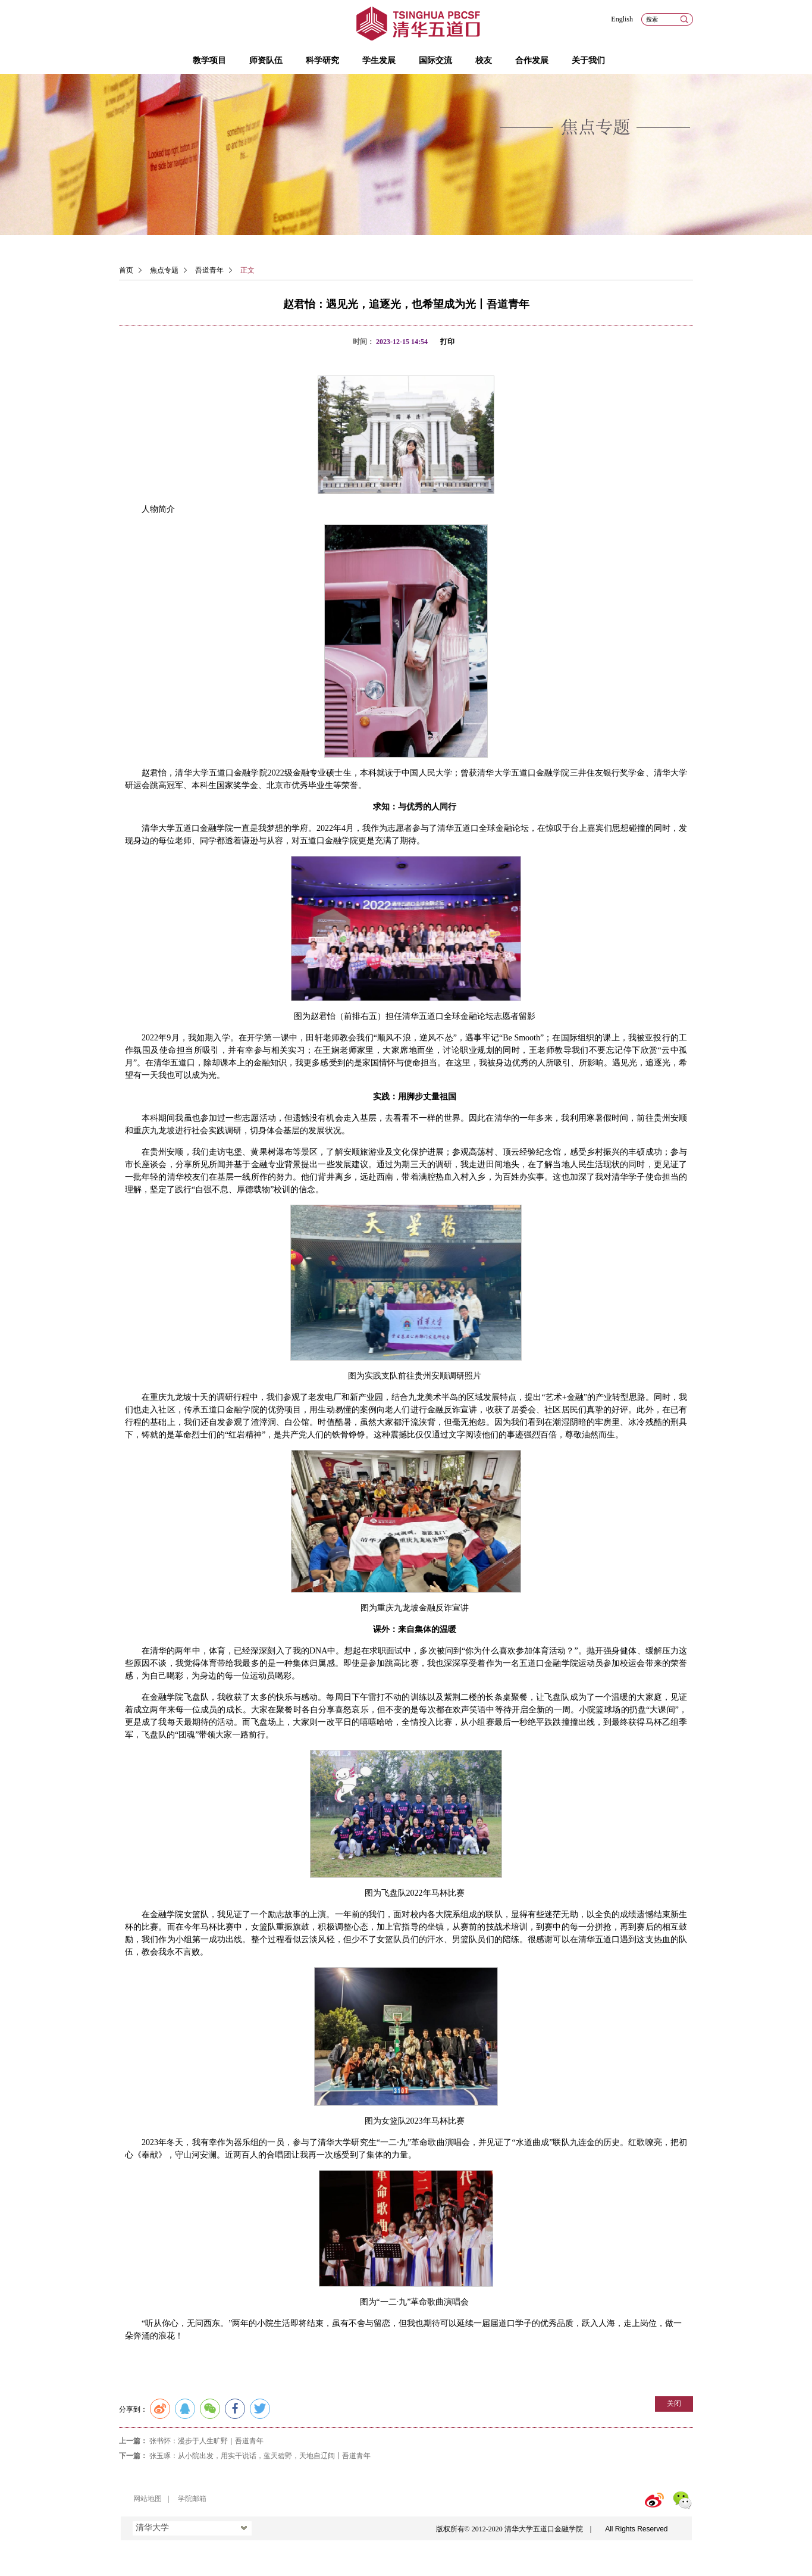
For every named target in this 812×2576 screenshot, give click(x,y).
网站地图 (147, 2498)
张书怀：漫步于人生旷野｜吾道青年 (206, 2441)
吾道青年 (209, 270)
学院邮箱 (192, 2498)
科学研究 (322, 60)
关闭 (674, 2403)
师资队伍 (266, 60)
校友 (483, 60)
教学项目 (209, 60)
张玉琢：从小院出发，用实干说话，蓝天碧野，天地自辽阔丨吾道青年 (260, 2456)
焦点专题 (164, 270)
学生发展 (379, 60)
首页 (126, 270)
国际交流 (435, 60)
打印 (447, 341)
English (622, 19)
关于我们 (588, 60)
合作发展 (531, 60)
